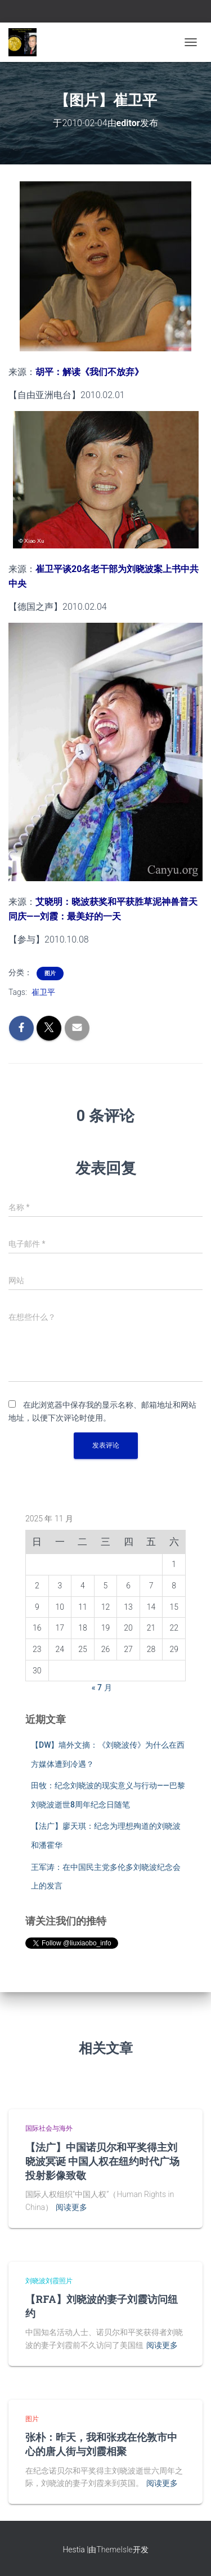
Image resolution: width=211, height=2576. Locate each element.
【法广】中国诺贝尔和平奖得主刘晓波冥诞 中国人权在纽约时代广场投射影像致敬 (102, 2161)
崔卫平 (43, 992)
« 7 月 (102, 1687)
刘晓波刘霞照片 (49, 2281)
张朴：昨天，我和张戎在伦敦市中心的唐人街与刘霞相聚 (101, 2444)
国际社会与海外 (49, 2128)
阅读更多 (71, 2207)
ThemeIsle (114, 2549)
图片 (50, 973)
